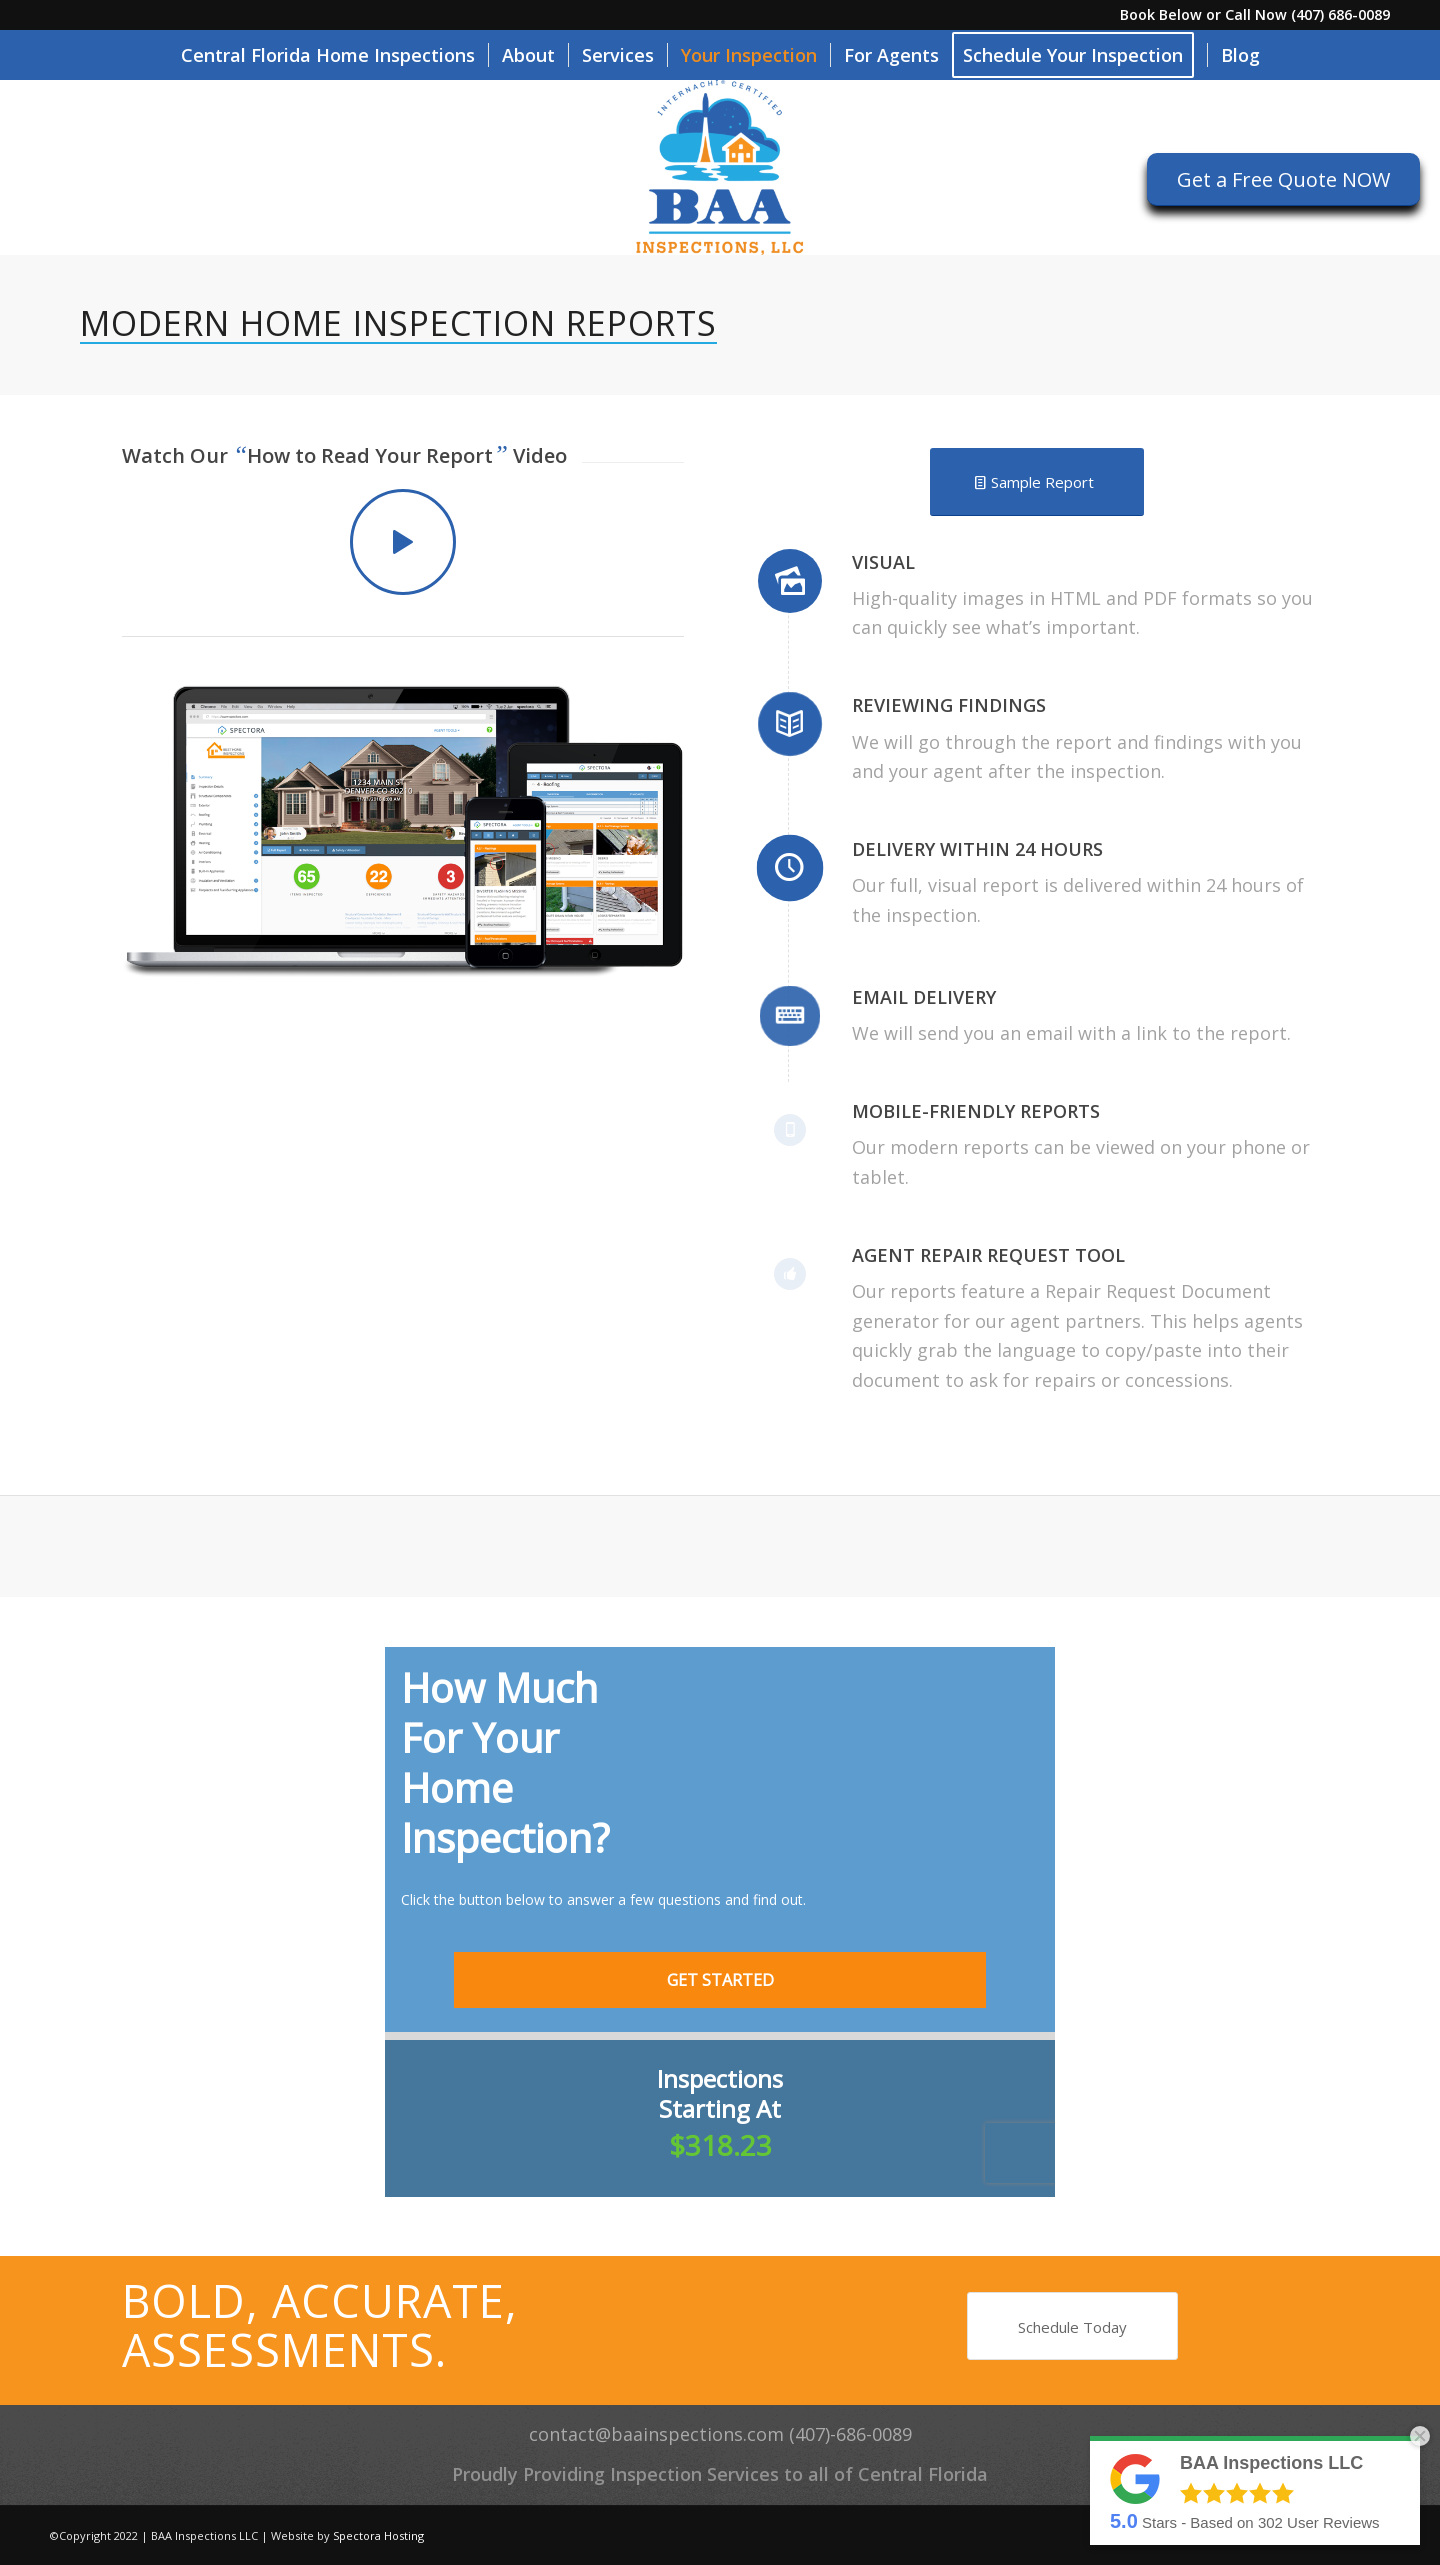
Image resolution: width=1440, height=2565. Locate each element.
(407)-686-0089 (850, 2434)
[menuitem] (328, 55)
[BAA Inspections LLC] (719, 167)
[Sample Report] (1037, 482)
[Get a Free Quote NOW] (1283, 179)
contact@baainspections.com (656, 2434)
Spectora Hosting (378, 2535)
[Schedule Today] (1072, 2326)
